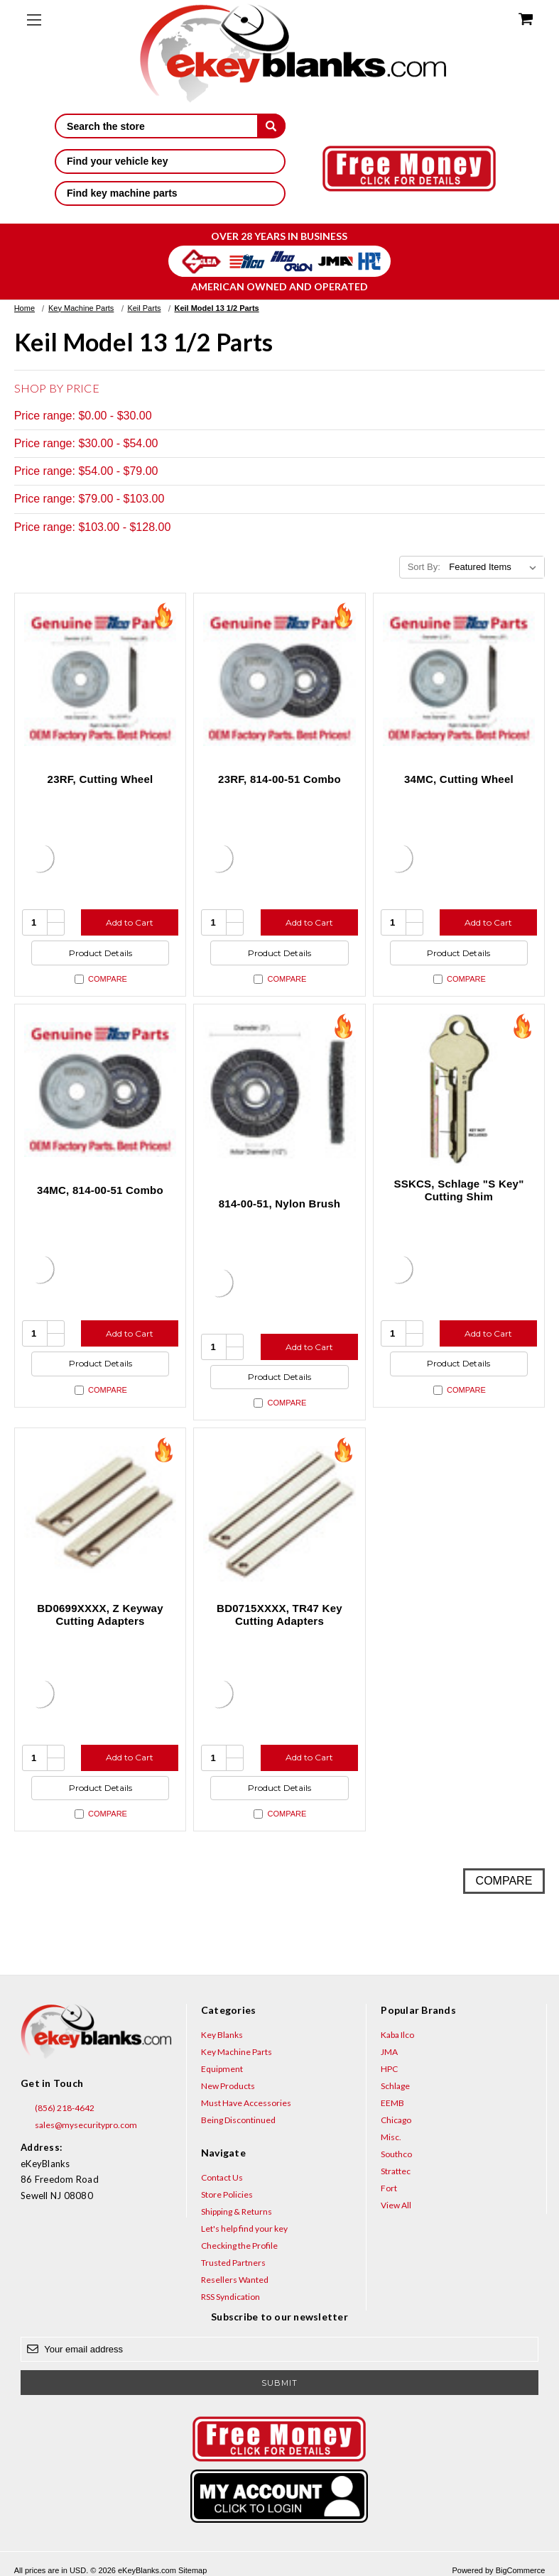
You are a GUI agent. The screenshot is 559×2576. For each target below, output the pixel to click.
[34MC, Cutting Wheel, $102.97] (459, 679)
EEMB (392, 2103)
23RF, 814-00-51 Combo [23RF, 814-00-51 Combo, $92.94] (279, 779)
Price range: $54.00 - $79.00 (86, 471)
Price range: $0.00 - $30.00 (83, 416)
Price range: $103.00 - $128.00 (92, 527)
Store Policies (227, 2194)
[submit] (271, 126)
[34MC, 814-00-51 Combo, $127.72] (100, 1090)
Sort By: (424, 566)
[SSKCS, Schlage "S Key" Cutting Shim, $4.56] (459, 1090)
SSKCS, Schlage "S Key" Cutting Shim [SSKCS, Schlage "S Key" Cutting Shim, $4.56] (458, 1190)
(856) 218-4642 (57, 2108)
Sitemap (192, 2570)
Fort (389, 2188)
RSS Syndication (230, 2296)
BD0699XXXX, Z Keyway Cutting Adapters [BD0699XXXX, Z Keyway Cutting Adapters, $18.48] (100, 1614)
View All (396, 2205)
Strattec (396, 2171)
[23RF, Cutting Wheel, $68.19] (100, 679)
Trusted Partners (233, 2262)
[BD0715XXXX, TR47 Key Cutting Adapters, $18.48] (279, 1513)
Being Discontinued (238, 2120)
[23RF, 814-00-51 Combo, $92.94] (279, 679)
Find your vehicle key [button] (170, 161)
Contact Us (222, 2177)
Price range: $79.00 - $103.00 (89, 499)
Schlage (395, 2086)
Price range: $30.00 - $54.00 (86, 443)
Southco (396, 2154)
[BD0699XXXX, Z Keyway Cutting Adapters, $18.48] (100, 1513)
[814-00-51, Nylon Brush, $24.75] (279, 1090)
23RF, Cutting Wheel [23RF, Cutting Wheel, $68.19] (100, 779)
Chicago (396, 2120)
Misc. (391, 2137)
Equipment (222, 2068)
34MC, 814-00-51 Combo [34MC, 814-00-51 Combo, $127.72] (100, 1190)
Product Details (100, 953)
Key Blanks (222, 2034)
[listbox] (495, 567)
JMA (389, 2051)
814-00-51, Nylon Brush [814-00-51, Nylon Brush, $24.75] (279, 1203)
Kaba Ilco (397, 2034)
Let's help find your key (244, 2228)
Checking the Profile (239, 2245)
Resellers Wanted (234, 2279)
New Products (228, 2086)
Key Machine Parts (236, 2051)
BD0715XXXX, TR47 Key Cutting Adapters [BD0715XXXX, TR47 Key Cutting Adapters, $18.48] (279, 1614)
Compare (101, 979)
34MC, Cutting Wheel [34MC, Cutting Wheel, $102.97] (459, 779)
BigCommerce (521, 2570)
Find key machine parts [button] (170, 193)
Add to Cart (129, 922)
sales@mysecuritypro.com (79, 2125)
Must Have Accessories (246, 2103)
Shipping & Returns (236, 2211)
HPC (389, 2068)
